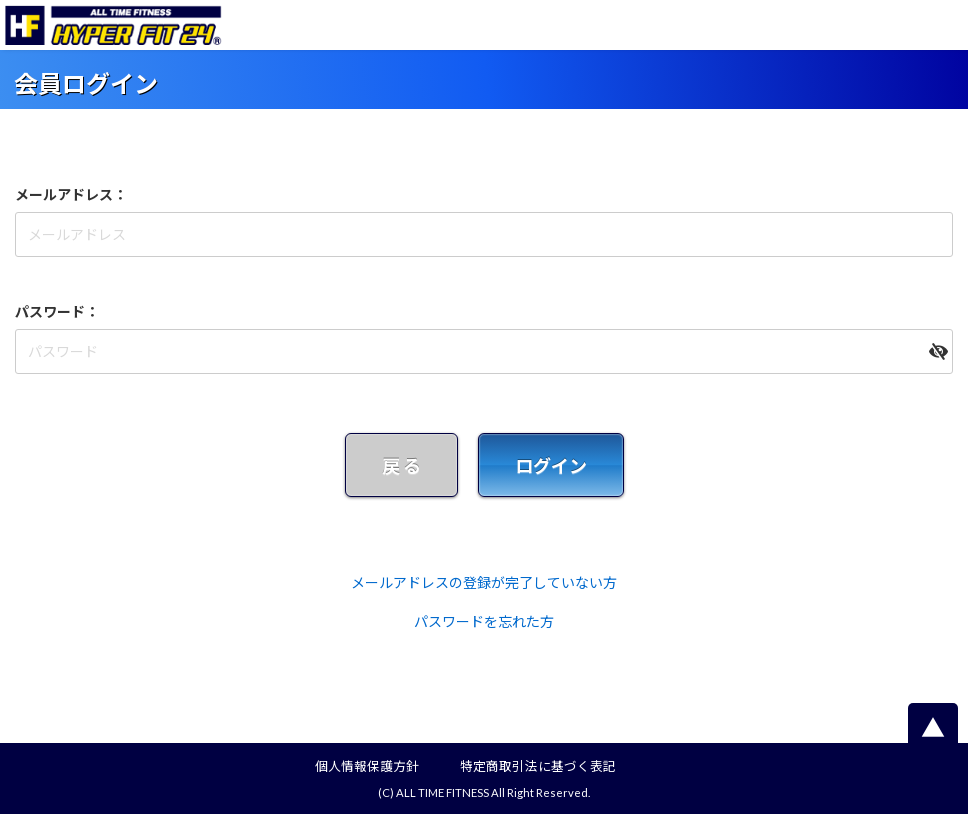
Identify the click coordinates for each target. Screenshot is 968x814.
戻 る (401, 466)
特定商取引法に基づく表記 (538, 766)
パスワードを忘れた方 (484, 621)
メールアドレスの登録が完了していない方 (484, 582)
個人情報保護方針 (367, 766)
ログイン (551, 466)
